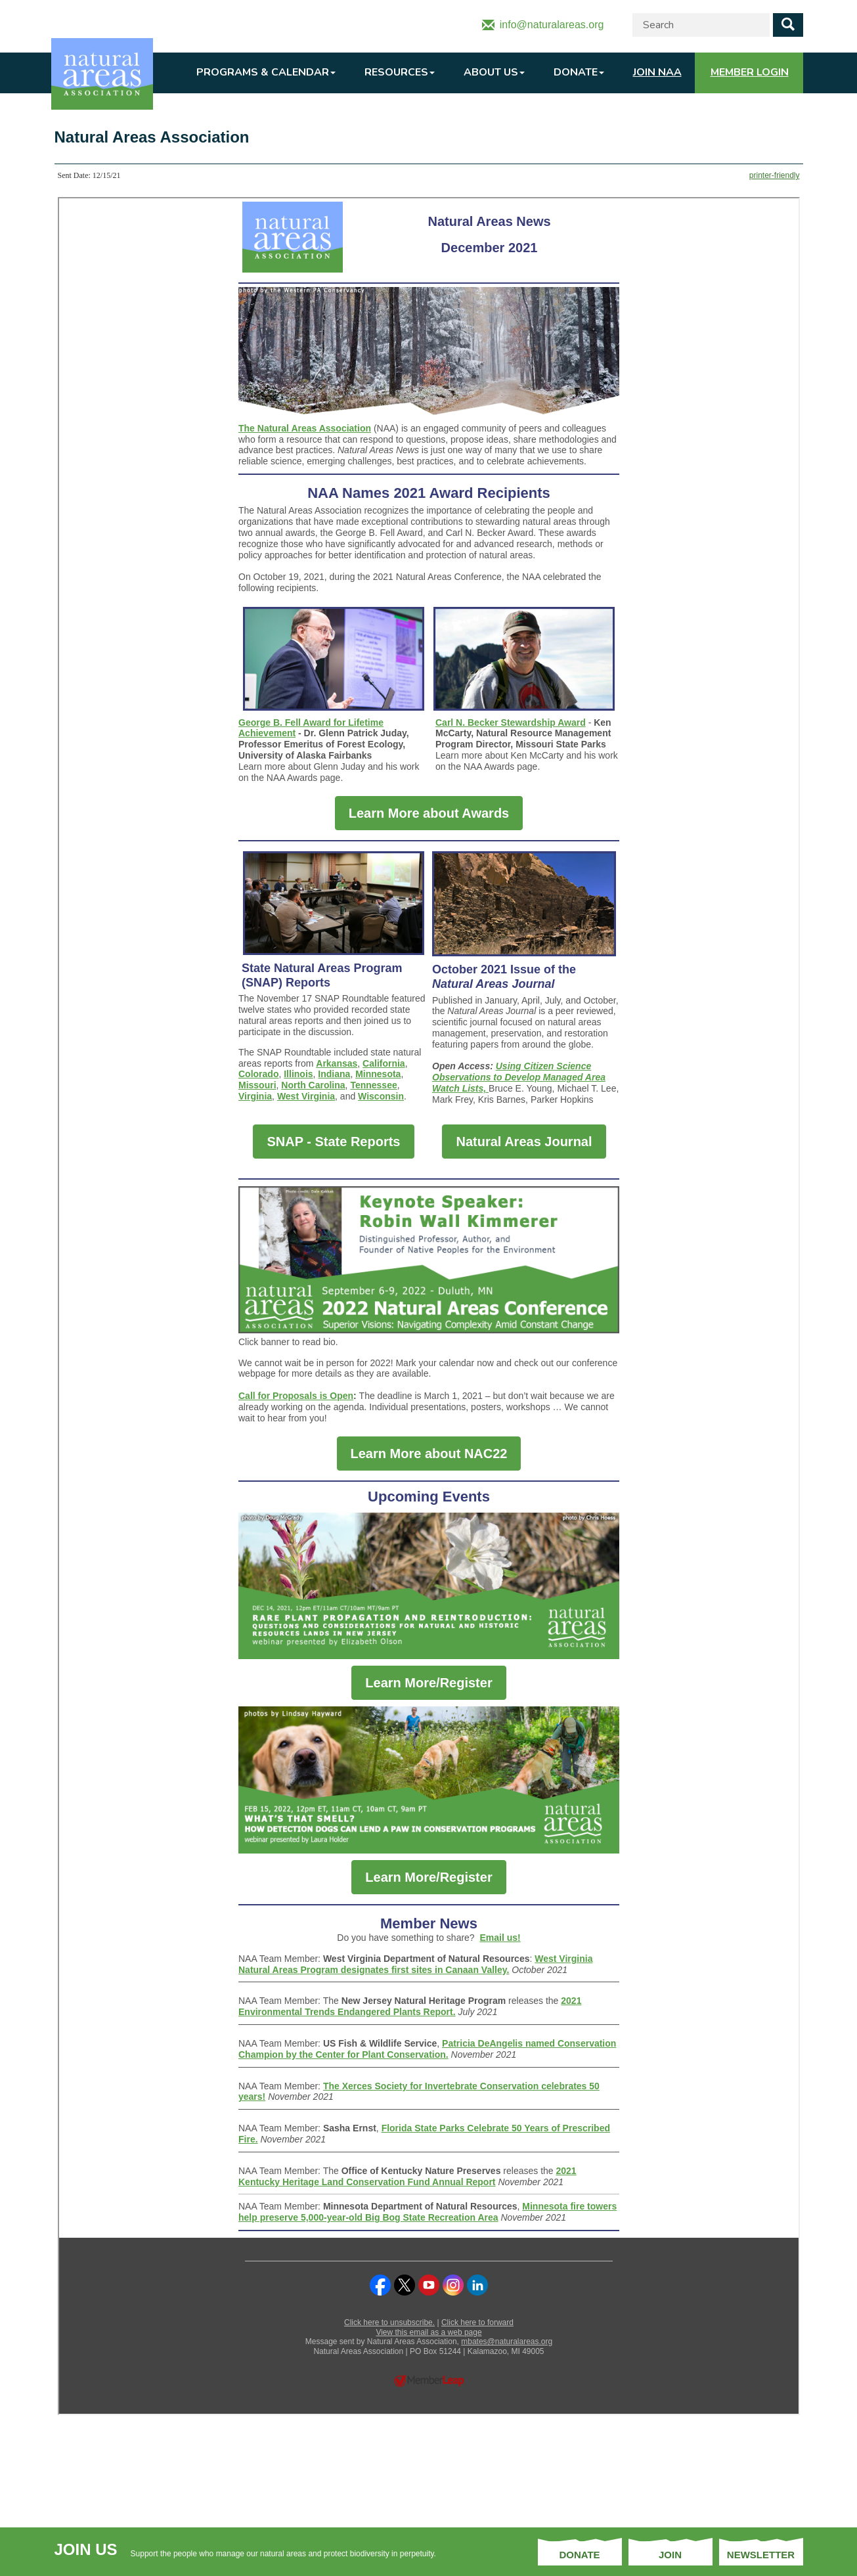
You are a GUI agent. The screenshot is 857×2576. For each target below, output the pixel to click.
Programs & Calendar (266, 72)
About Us (494, 72)
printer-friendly (774, 175)
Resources (399, 72)
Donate (579, 72)
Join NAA (657, 72)
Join (670, 2554)
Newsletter (761, 2554)
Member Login (750, 72)
